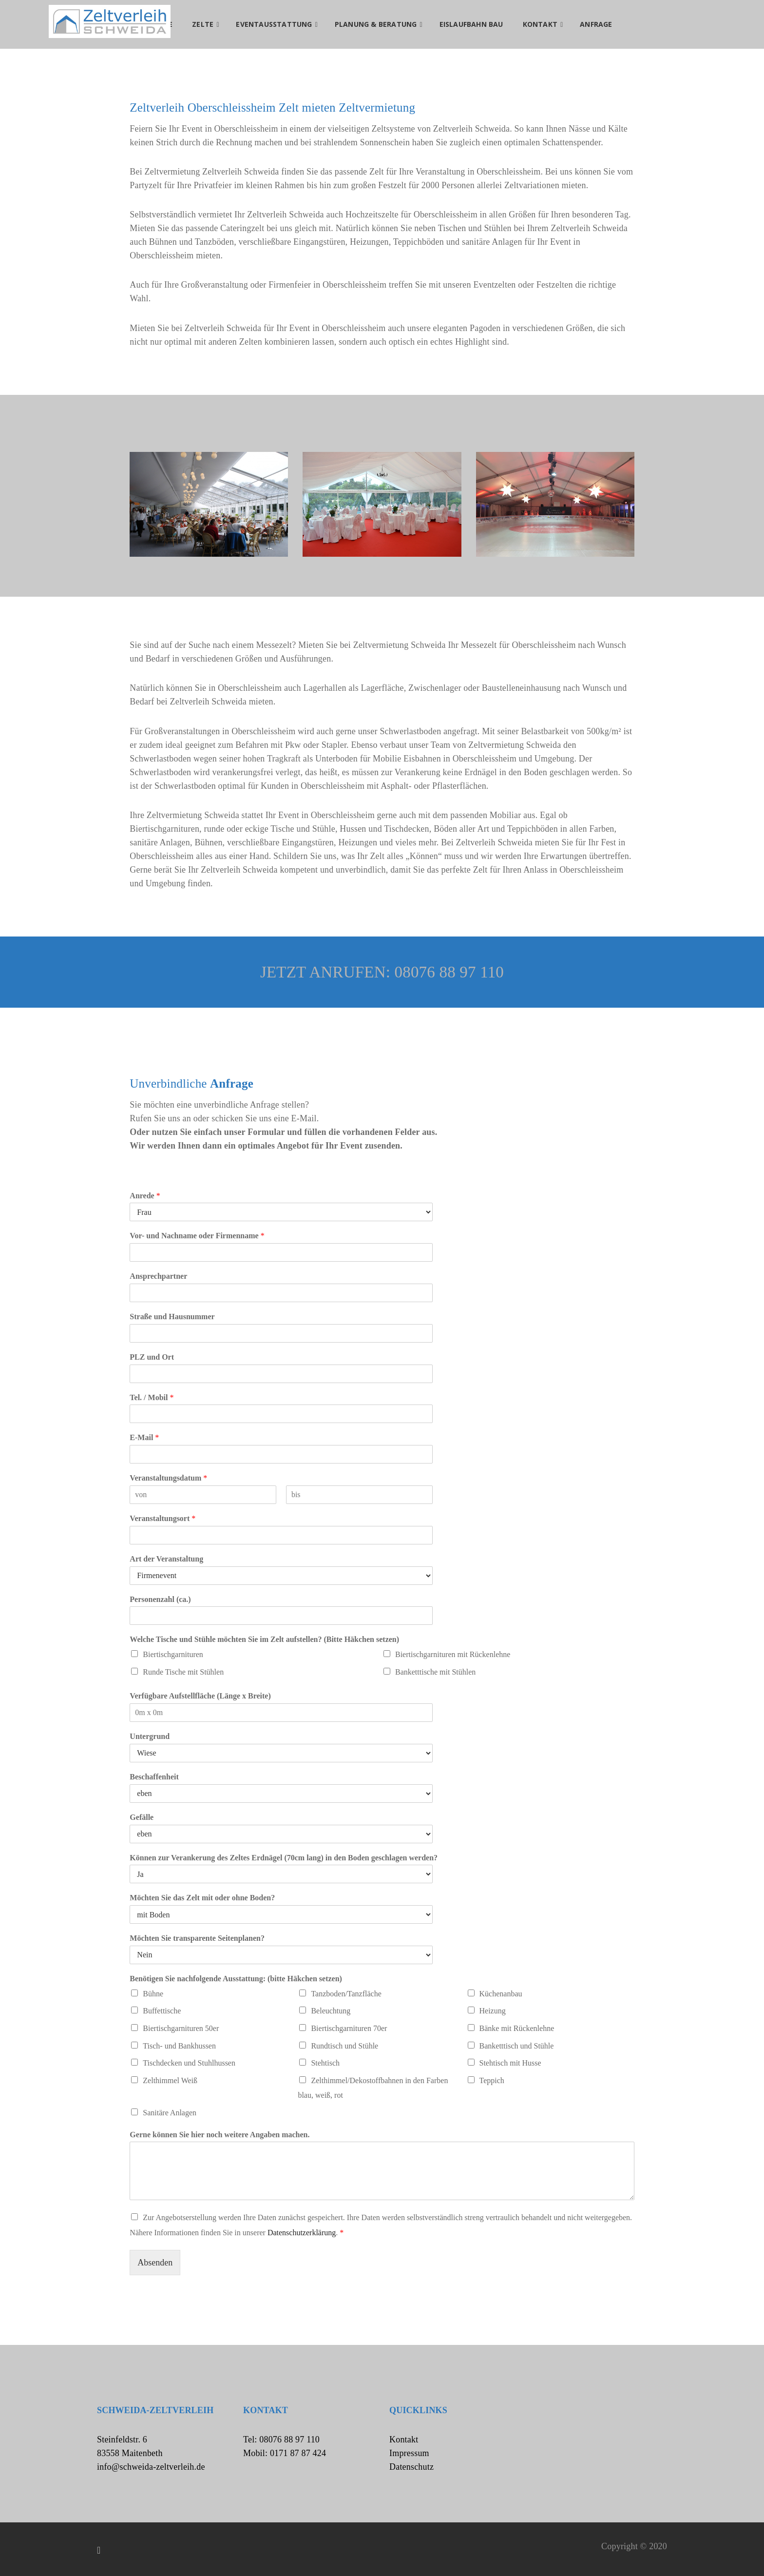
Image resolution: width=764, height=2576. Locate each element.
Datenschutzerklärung (301, 2232)
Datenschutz (411, 2467)
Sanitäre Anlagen (169, 2112)
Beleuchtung (330, 2011)
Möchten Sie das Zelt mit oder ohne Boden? (202, 1897)
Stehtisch (325, 2063)
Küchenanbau (500, 1994)
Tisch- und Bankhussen (179, 2046)
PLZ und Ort (152, 1357)
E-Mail (144, 1437)
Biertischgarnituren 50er (181, 2028)
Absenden (154, 2262)
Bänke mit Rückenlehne (516, 2028)
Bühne (153, 1994)
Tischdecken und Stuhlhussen (189, 2063)
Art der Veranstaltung (166, 1559)
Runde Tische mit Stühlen (183, 1672)
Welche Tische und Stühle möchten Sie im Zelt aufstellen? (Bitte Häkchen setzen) (264, 1639)
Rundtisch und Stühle (344, 2046)
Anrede (145, 1195)
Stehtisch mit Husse (510, 2063)
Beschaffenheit (154, 1777)
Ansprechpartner (158, 1276)
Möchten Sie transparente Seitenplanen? (197, 1938)
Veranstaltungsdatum (168, 1478)
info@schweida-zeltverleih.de (151, 2467)
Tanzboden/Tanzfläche (346, 1994)
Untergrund (150, 1736)
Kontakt (403, 2439)
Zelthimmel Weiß (170, 2080)
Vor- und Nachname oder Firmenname (197, 1235)
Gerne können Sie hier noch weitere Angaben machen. (219, 2134)
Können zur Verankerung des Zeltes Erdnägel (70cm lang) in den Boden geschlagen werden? (284, 1858)
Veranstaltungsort (162, 1518)
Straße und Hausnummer (172, 1316)
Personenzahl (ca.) (160, 1599)
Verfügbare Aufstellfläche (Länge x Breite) (200, 1696)
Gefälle (141, 1817)
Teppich (491, 2080)
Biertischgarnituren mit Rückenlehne (452, 1654)
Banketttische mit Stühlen (435, 1672)
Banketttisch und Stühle (516, 2046)
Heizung (492, 2011)
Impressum (409, 2453)
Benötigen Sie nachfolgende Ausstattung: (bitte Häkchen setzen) (236, 1978)
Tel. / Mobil (151, 1397)
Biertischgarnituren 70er (349, 2028)
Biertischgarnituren (173, 1654)
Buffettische (162, 2011)
